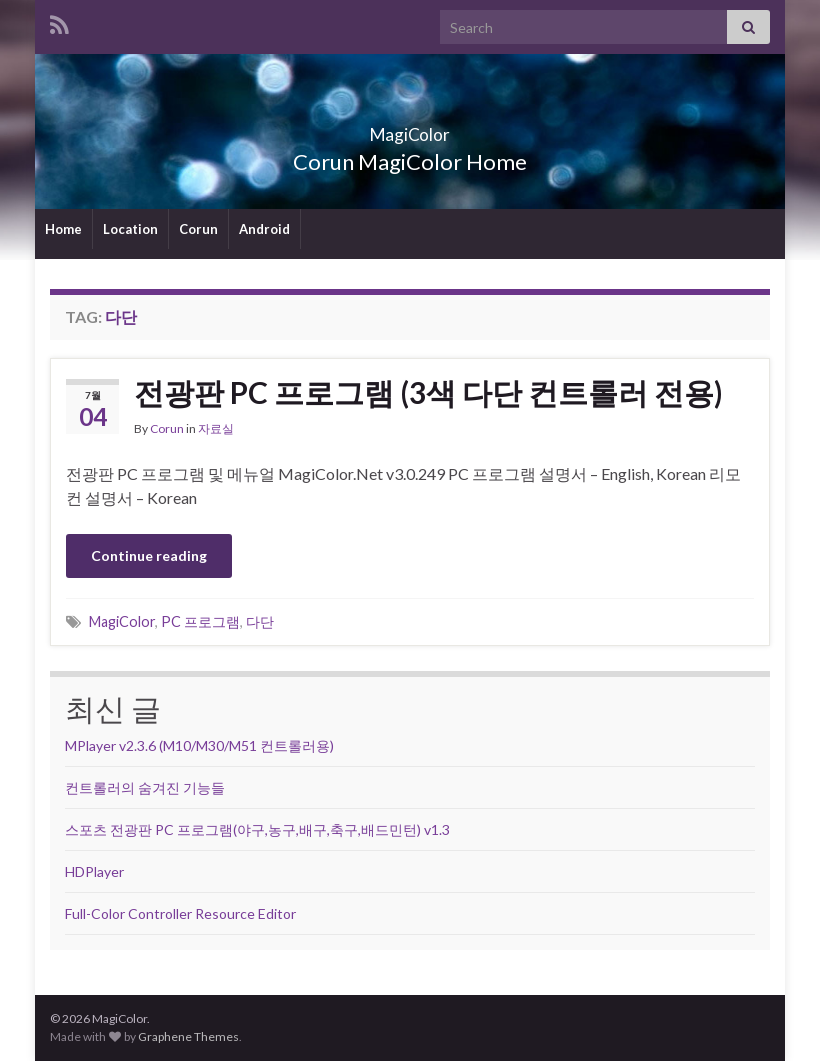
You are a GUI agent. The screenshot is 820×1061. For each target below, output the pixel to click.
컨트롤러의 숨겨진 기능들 (145, 787)
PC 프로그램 (200, 621)
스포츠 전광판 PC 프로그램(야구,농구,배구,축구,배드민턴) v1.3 (257, 829)
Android (264, 229)
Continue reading (149, 555)
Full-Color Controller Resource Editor (180, 913)
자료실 (216, 428)
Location (130, 229)
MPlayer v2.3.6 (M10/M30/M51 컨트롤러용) (199, 745)
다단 (260, 621)
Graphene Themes (188, 1036)
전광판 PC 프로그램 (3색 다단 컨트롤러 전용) (428, 392)
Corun (198, 229)
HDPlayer (94, 871)
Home (63, 229)
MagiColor (410, 128)
